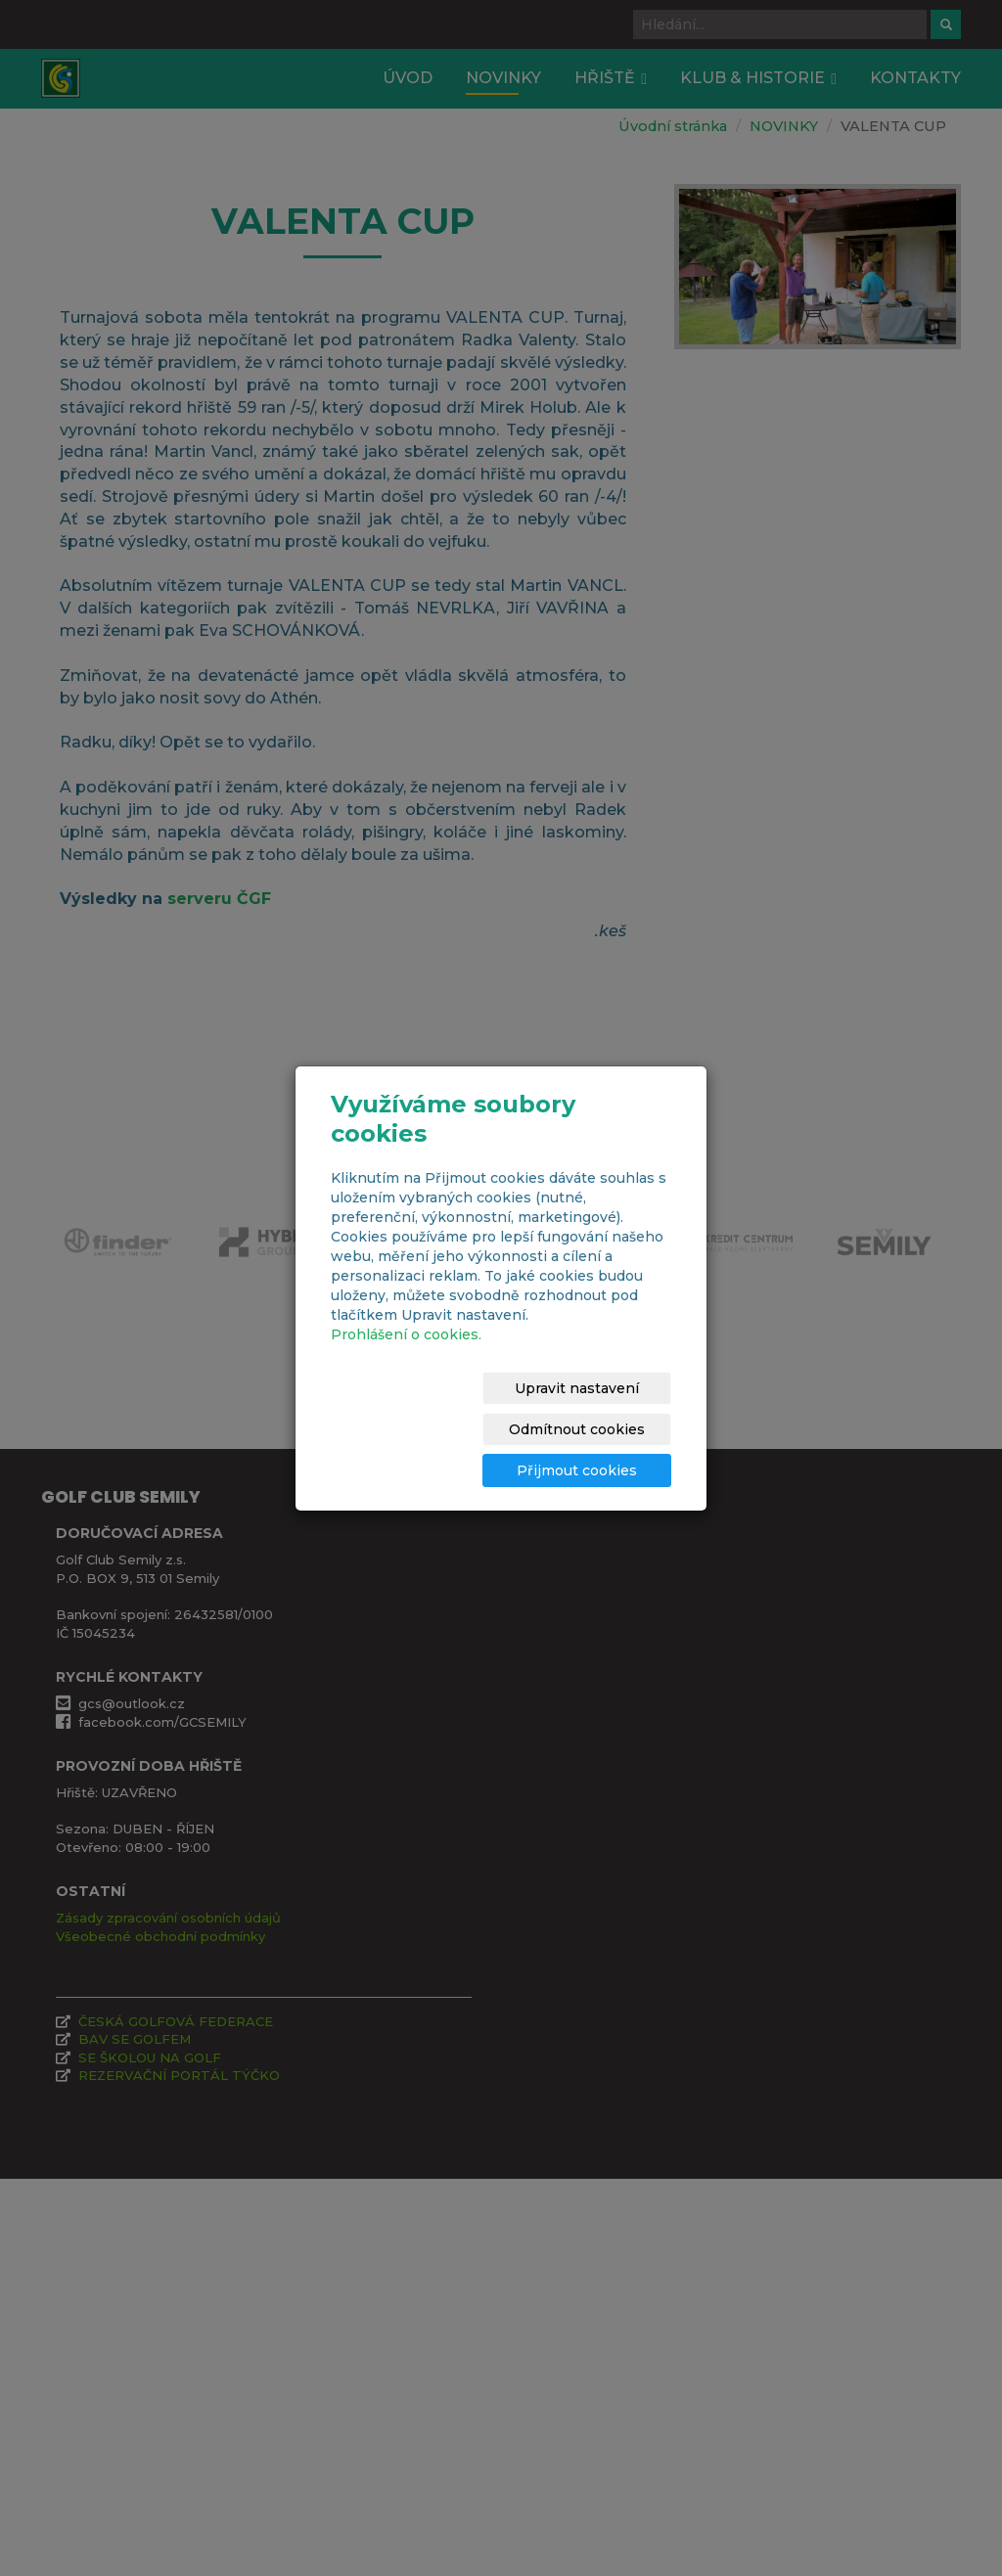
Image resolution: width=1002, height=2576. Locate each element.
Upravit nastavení (435, 1409)
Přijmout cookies (596, 1450)
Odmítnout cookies (602, 1409)
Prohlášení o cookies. (406, 1355)
